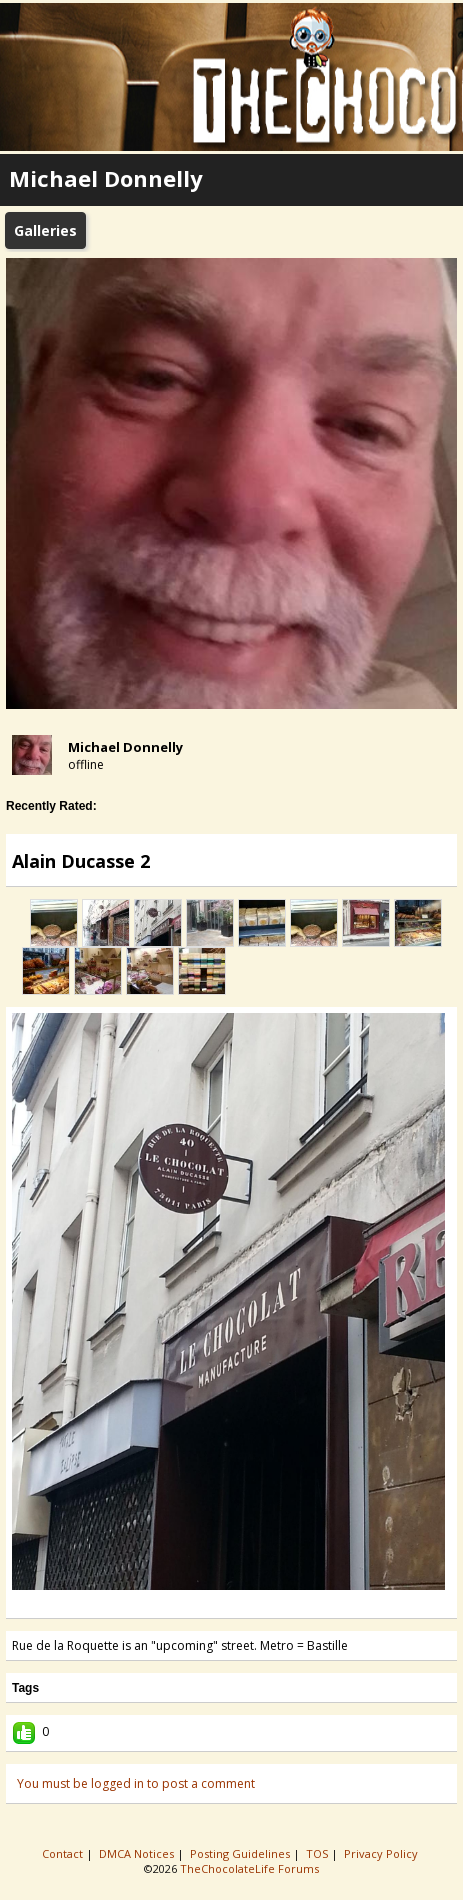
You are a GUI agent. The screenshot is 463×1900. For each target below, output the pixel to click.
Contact (64, 1853)
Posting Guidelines (241, 1853)
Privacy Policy (382, 1853)
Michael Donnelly (125, 747)
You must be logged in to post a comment (136, 1783)
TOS (318, 1853)
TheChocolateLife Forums (249, 1868)
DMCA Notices (138, 1853)
